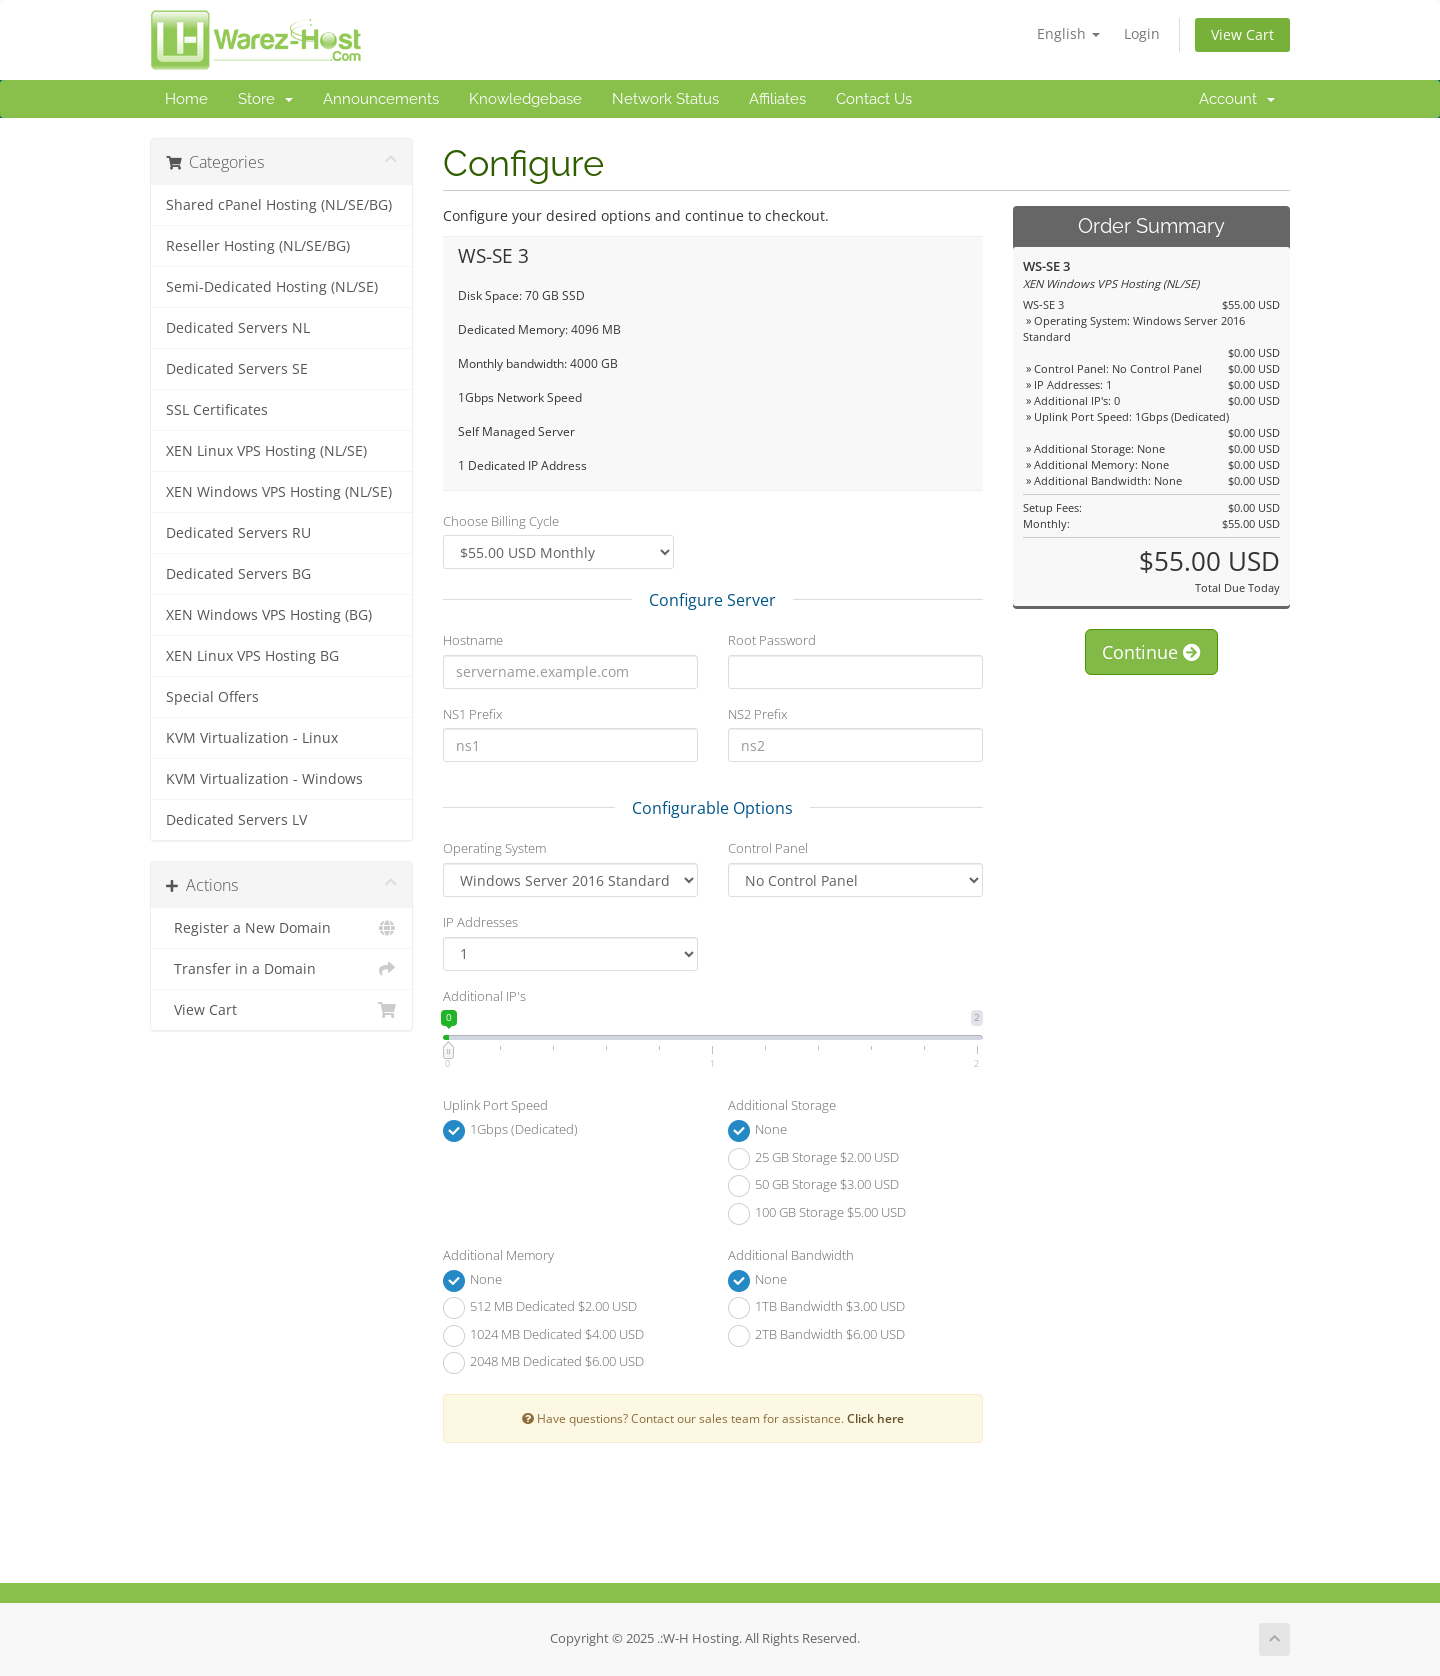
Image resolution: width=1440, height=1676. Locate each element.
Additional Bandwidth (791, 1255)
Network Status (665, 99)
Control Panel (768, 848)
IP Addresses (480, 922)
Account (1237, 99)
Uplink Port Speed (495, 1105)
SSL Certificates (217, 410)
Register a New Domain (281, 928)
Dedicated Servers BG (238, 574)
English (1068, 33)
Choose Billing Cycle (501, 521)
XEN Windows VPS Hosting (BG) (269, 615)
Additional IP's (484, 996)
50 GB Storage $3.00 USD (813, 1186)
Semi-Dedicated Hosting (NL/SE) (272, 287)
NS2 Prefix (757, 714)
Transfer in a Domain (281, 969)
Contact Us (874, 99)
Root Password (772, 640)
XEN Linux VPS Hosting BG (252, 656)
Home (186, 99)
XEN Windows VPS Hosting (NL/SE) (279, 492)
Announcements (381, 99)
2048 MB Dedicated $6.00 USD (543, 1363)
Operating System (494, 848)
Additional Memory (498, 1255)
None (757, 1131)
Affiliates (777, 99)
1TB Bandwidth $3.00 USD (816, 1308)
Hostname (473, 640)
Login (1142, 33)
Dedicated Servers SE (237, 369)
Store (265, 99)
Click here (875, 1418)
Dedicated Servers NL (238, 328)
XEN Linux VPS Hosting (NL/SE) (266, 451)
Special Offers (212, 697)
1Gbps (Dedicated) (510, 1131)
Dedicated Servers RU (238, 533)
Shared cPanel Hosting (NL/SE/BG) (279, 205)
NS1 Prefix (472, 714)
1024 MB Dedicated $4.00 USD (543, 1336)
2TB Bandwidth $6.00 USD (816, 1336)
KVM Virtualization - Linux (252, 738)
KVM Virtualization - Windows (264, 779)
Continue (1151, 652)
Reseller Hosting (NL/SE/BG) (258, 246)
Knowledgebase (525, 99)
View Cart (1242, 34)
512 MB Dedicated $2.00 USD (540, 1308)
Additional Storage (782, 1105)
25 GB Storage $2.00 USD (813, 1159)
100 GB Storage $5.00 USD (817, 1214)
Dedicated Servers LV (236, 820)
